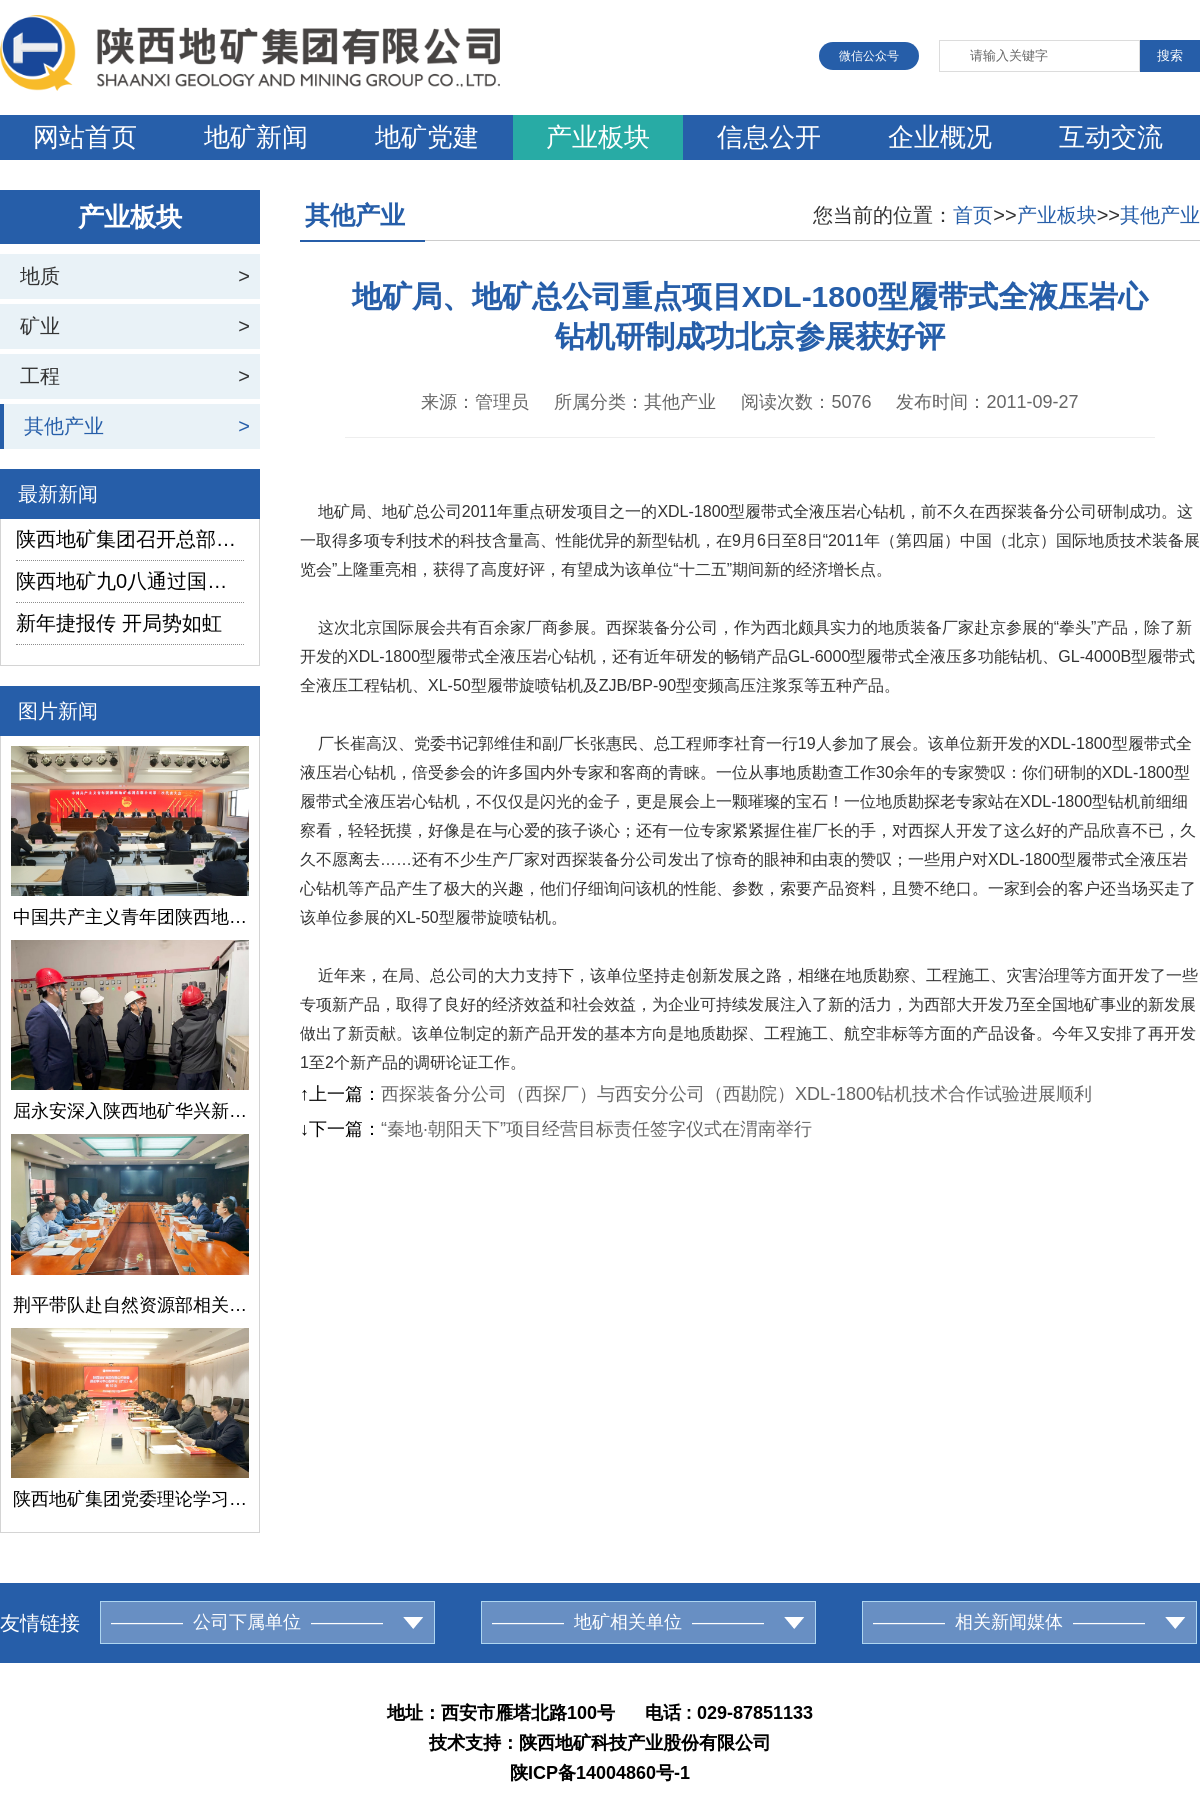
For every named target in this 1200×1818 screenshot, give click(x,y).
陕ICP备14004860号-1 (600, 1773)
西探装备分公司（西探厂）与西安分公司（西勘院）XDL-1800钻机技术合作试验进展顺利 (736, 1094)
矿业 (40, 326)
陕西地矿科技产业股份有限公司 (645, 1743)
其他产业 (64, 426)
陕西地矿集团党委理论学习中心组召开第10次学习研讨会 (130, 1499)
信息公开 (769, 137)
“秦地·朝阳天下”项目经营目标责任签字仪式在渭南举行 (596, 1129)
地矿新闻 (256, 137)
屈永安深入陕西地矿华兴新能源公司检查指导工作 (130, 1111)
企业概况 (940, 137)
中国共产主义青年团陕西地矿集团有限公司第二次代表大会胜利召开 (130, 917)
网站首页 (85, 137)
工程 (40, 376)
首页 (973, 215)
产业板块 (598, 137)
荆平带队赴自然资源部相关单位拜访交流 (130, 1305)
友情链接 (40, 1623)
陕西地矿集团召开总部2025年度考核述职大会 (130, 539)
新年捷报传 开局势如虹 (119, 623)
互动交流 (1111, 137)
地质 (40, 276)
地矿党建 (427, 137)
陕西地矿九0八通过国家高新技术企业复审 (130, 581)
